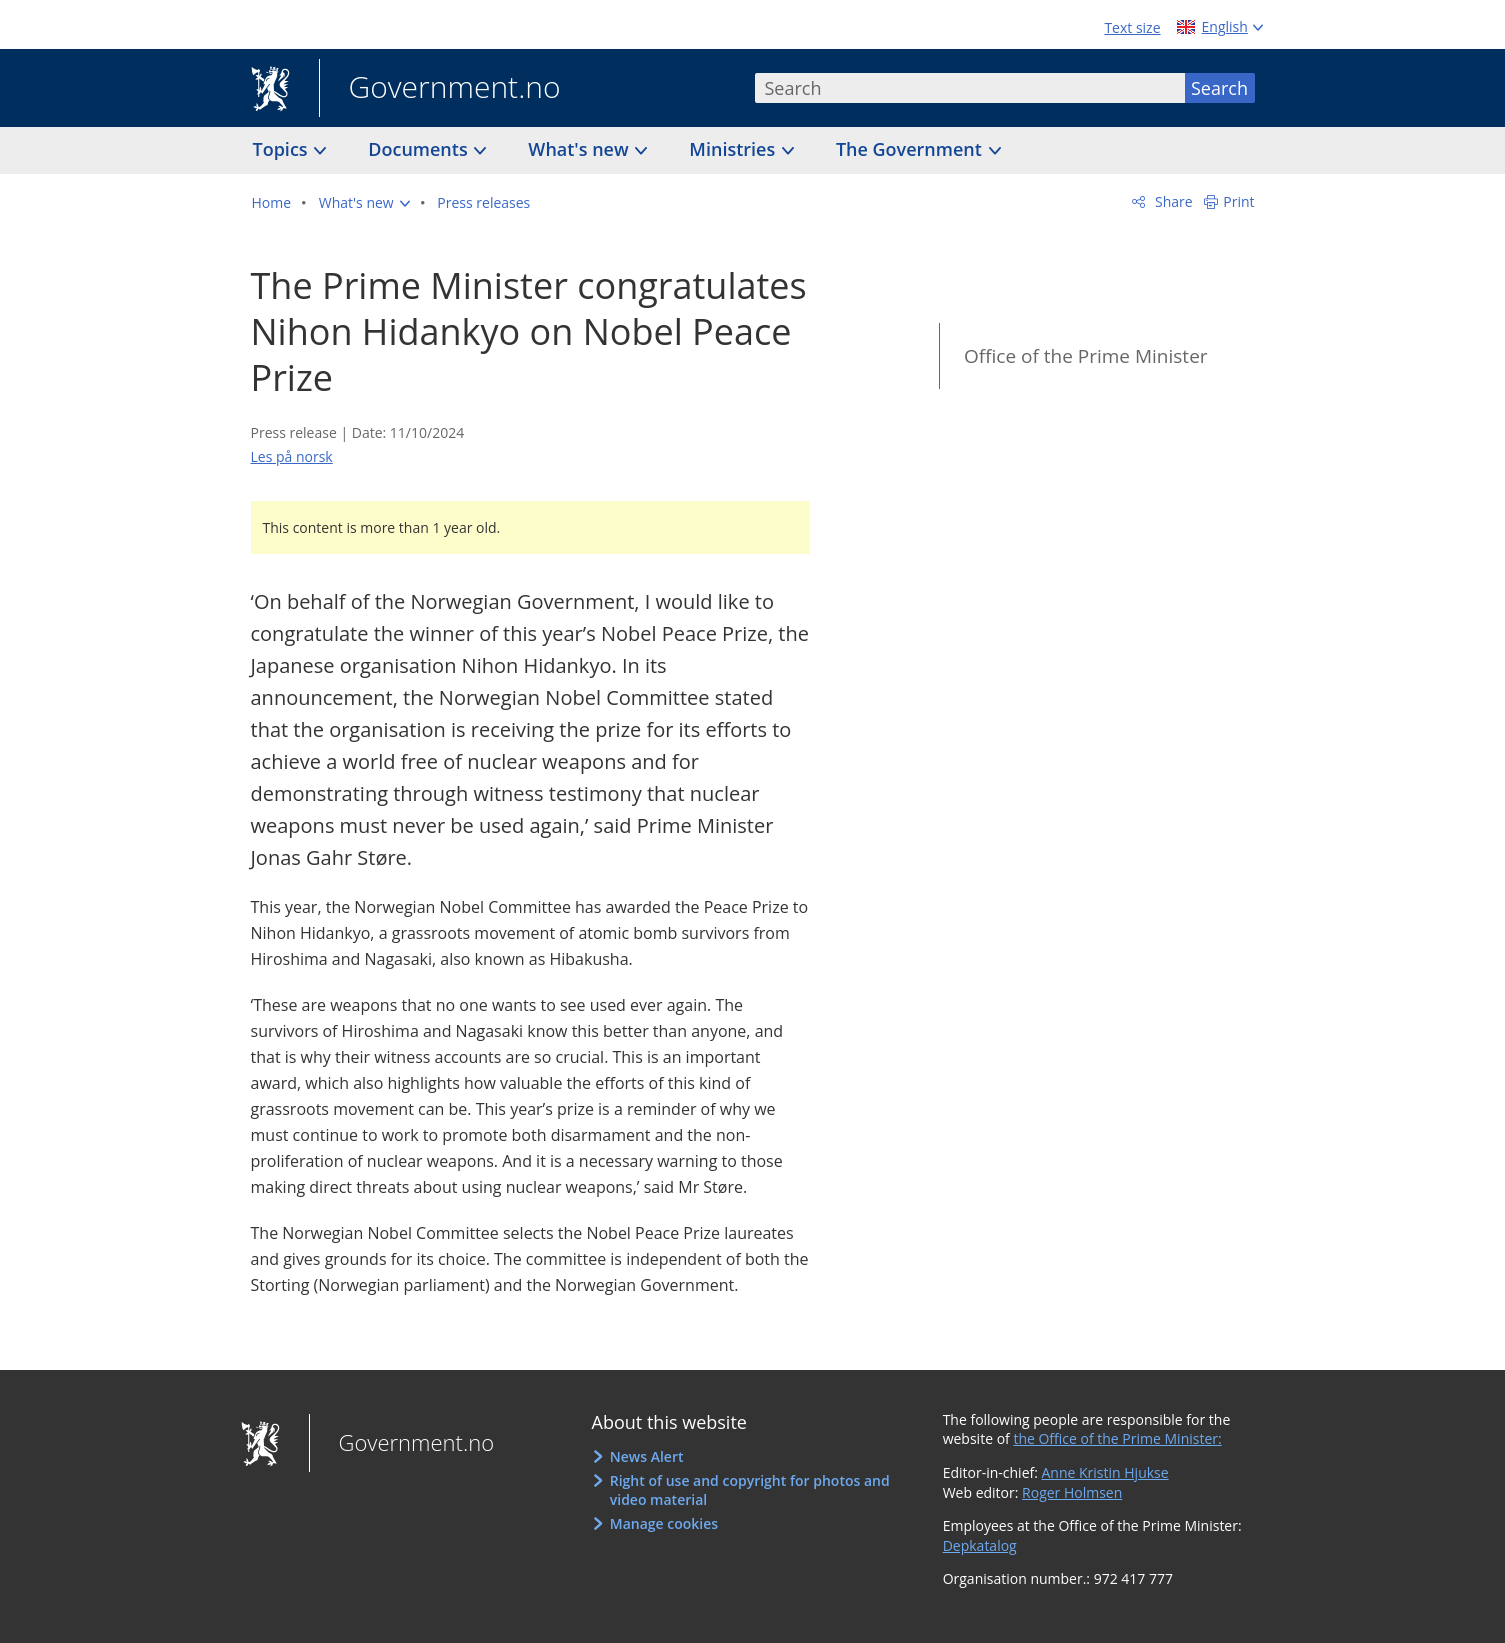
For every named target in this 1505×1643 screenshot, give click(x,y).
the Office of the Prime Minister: (1117, 1438)
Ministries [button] (734, 149)
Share (1171, 201)
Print (1238, 201)
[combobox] (970, 88)
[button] (364, 203)
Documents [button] (420, 149)
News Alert (647, 1456)
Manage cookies (664, 1523)
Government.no (440, 89)
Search (1219, 88)
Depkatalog (980, 1545)
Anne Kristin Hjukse (1105, 1472)
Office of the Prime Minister (1086, 356)
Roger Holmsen (1072, 1492)
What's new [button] (580, 149)
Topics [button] (283, 149)
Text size (1132, 27)
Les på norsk (292, 456)
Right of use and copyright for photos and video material (750, 1490)
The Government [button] (911, 149)
